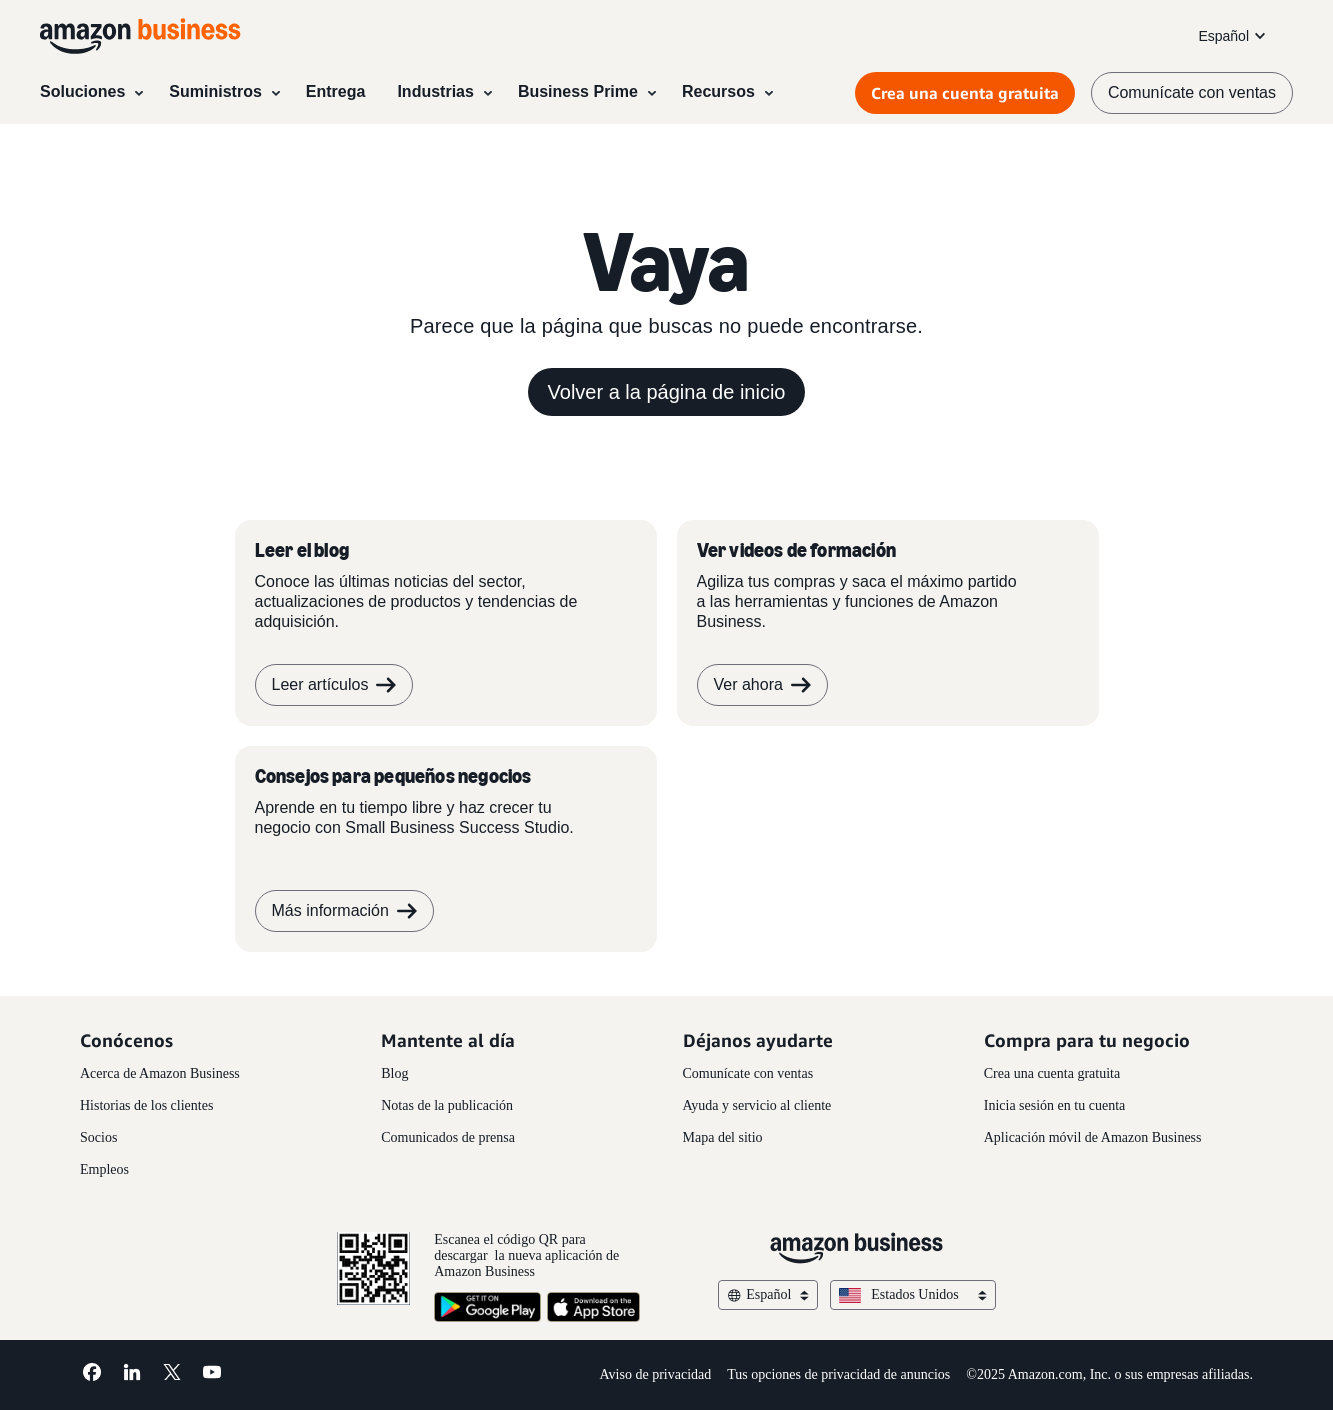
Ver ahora (762, 685)
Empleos (104, 1169)
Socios (98, 1137)
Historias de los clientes (146, 1105)
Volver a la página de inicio (667, 392)
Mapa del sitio (723, 1137)
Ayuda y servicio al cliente (757, 1105)
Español (1233, 36)
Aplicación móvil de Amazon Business (1093, 1137)
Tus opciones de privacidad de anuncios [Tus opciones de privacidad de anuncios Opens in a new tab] (838, 1374)
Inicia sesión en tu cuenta (1055, 1105)
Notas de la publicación (447, 1105)
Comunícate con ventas (748, 1073)
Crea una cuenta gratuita (1052, 1073)
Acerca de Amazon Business (160, 1073)
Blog (394, 1073)
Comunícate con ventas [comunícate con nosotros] (1192, 92)
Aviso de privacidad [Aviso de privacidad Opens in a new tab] (656, 1374)
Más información (344, 911)
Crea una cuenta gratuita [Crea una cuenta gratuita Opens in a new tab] (965, 93)
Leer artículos (334, 685)
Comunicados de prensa (448, 1137)
